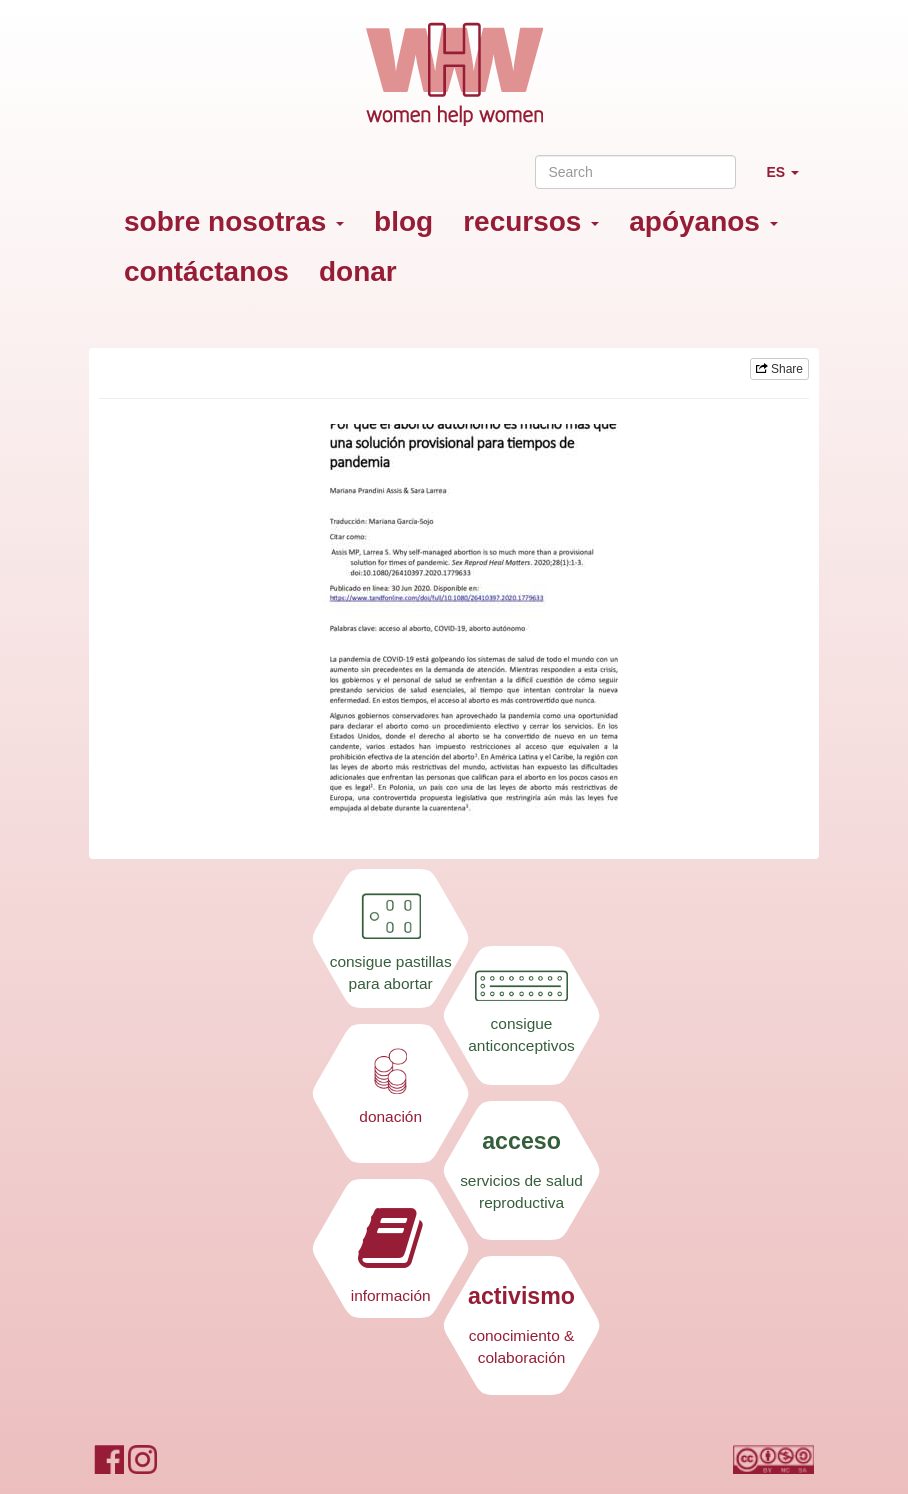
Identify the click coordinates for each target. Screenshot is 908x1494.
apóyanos (703, 221)
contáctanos (206, 271)
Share (779, 369)
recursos (531, 221)
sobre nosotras (234, 221)
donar (358, 271)
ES (790, 180)
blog (403, 221)
